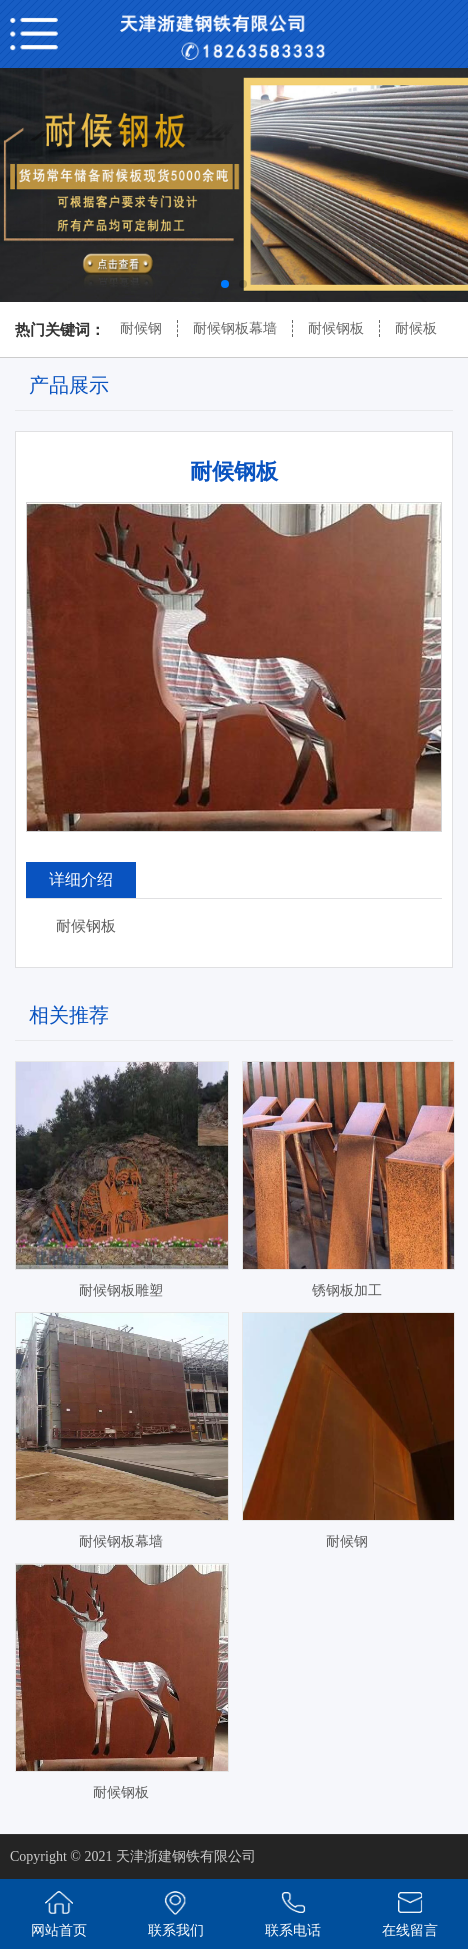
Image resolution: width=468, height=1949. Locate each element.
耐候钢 (141, 328)
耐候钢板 (336, 328)
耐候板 (416, 328)
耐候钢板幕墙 (235, 328)
